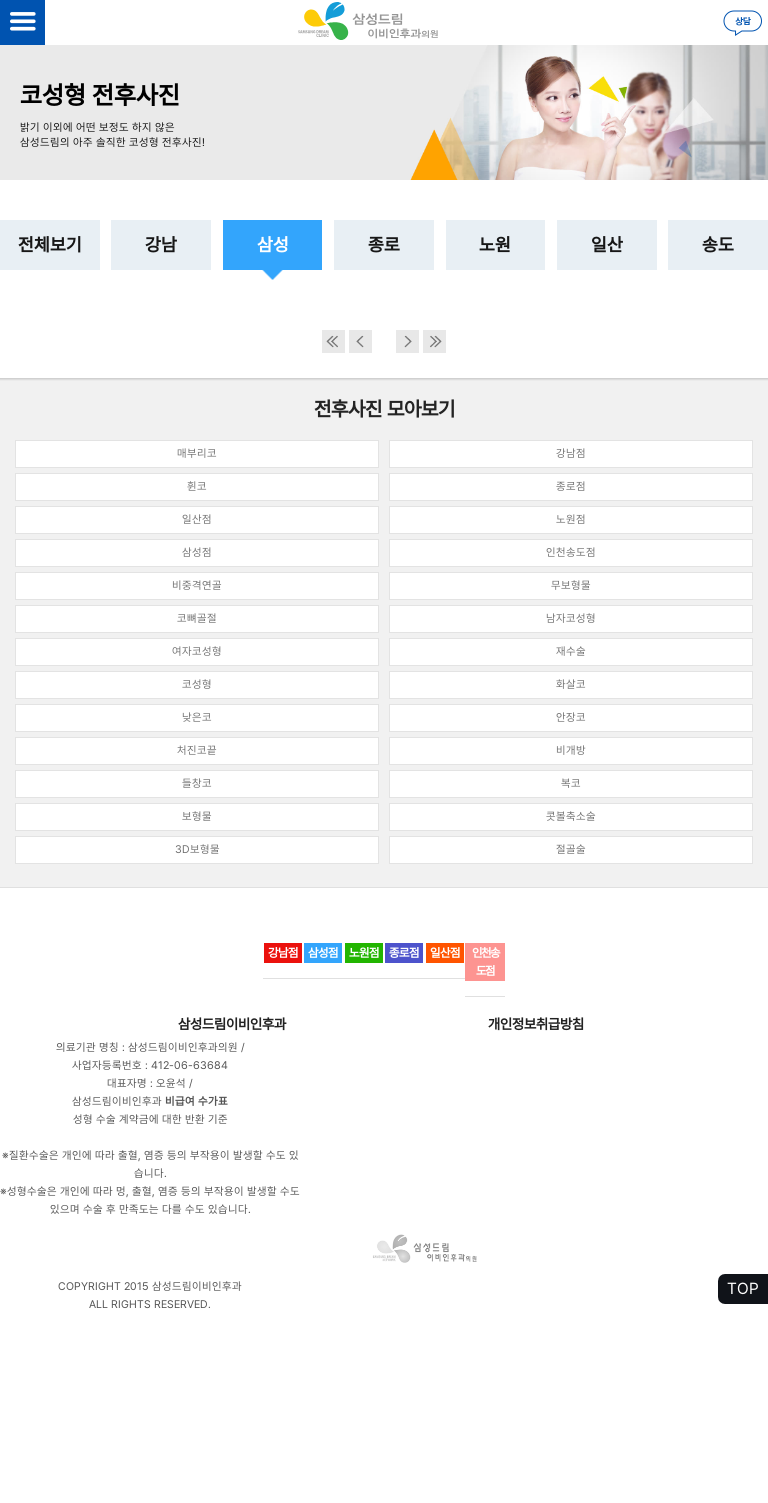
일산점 (197, 519)
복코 (571, 783)
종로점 (571, 486)
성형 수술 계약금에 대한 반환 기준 (150, 1119)
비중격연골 (197, 585)
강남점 (571, 453)
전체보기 (50, 244)
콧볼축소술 (571, 816)
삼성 (273, 244)
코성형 (197, 684)
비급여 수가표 (196, 1101)
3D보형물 (197, 849)
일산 (607, 244)
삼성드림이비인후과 (232, 1024)
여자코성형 (197, 651)
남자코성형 (571, 618)
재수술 (571, 651)
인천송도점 (571, 552)
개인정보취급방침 (536, 1024)
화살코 (571, 684)
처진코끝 (197, 750)
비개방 (571, 750)
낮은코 (197, 717)
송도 (718, 244)
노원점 (571, 519)
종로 (384, 244)
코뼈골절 (197, 618)
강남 (161, 244)
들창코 (197, 783)
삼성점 (197, 552)
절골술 (571, 849)
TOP (743, 1288)
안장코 (571, 717)
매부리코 (197, 453)
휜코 (197, 486)
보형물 (197, 816)
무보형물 (571, 585)
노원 (495, 244)
